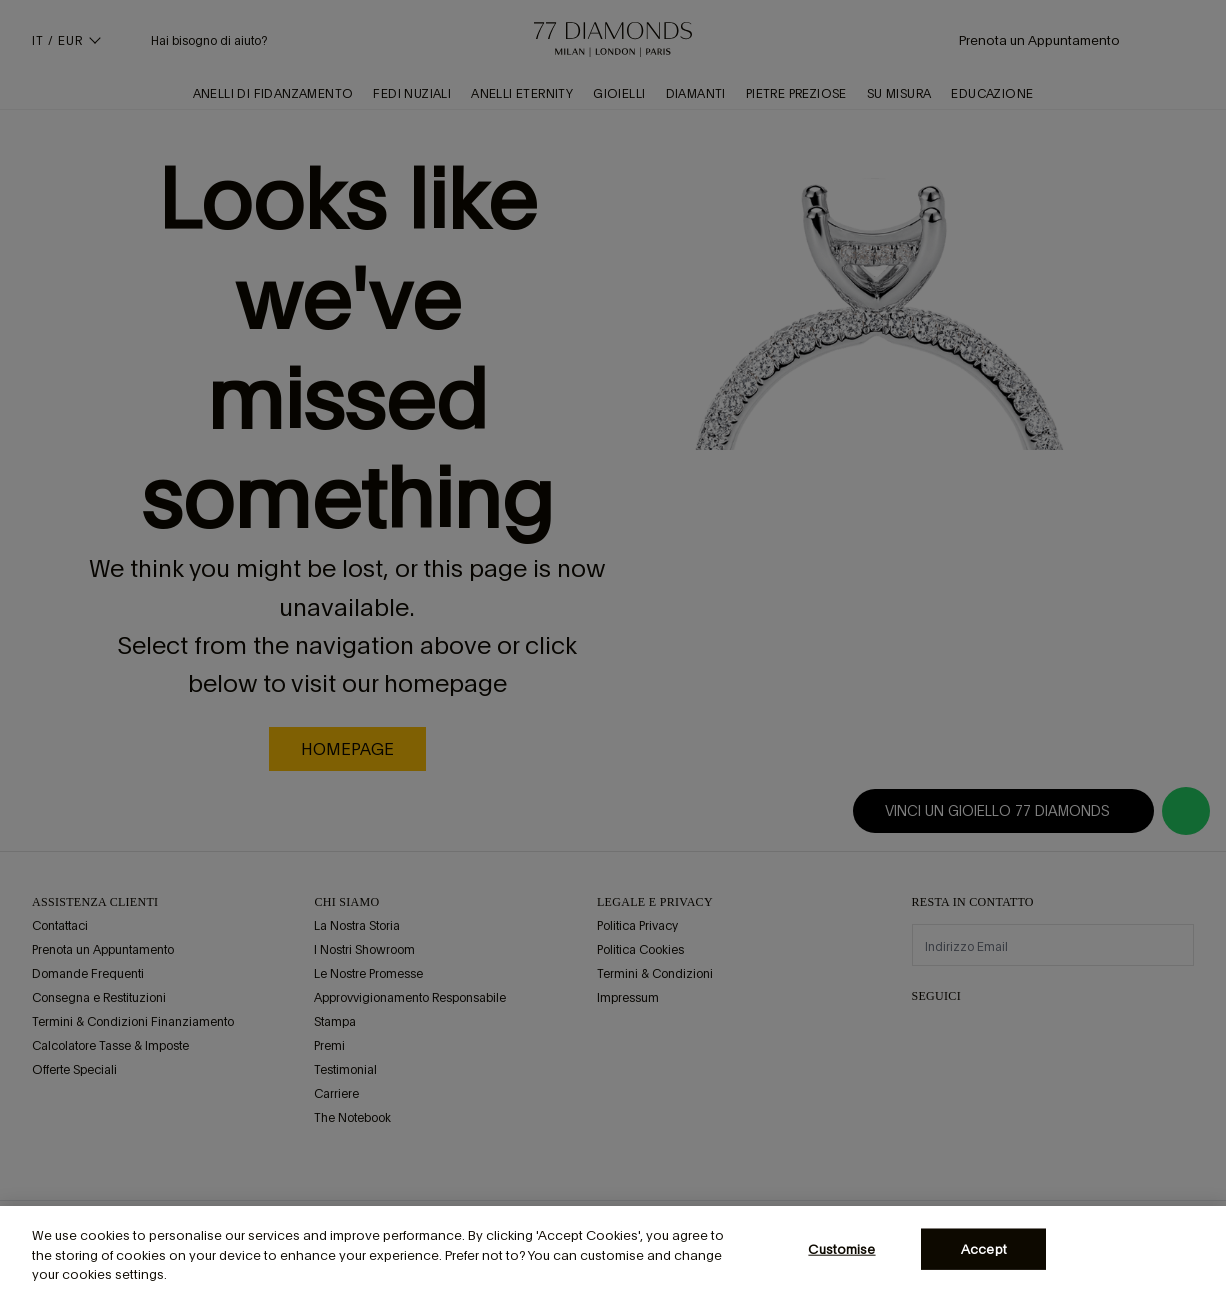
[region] (613, 1250)
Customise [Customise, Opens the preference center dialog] (841, 1248)
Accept (984, 1248)
